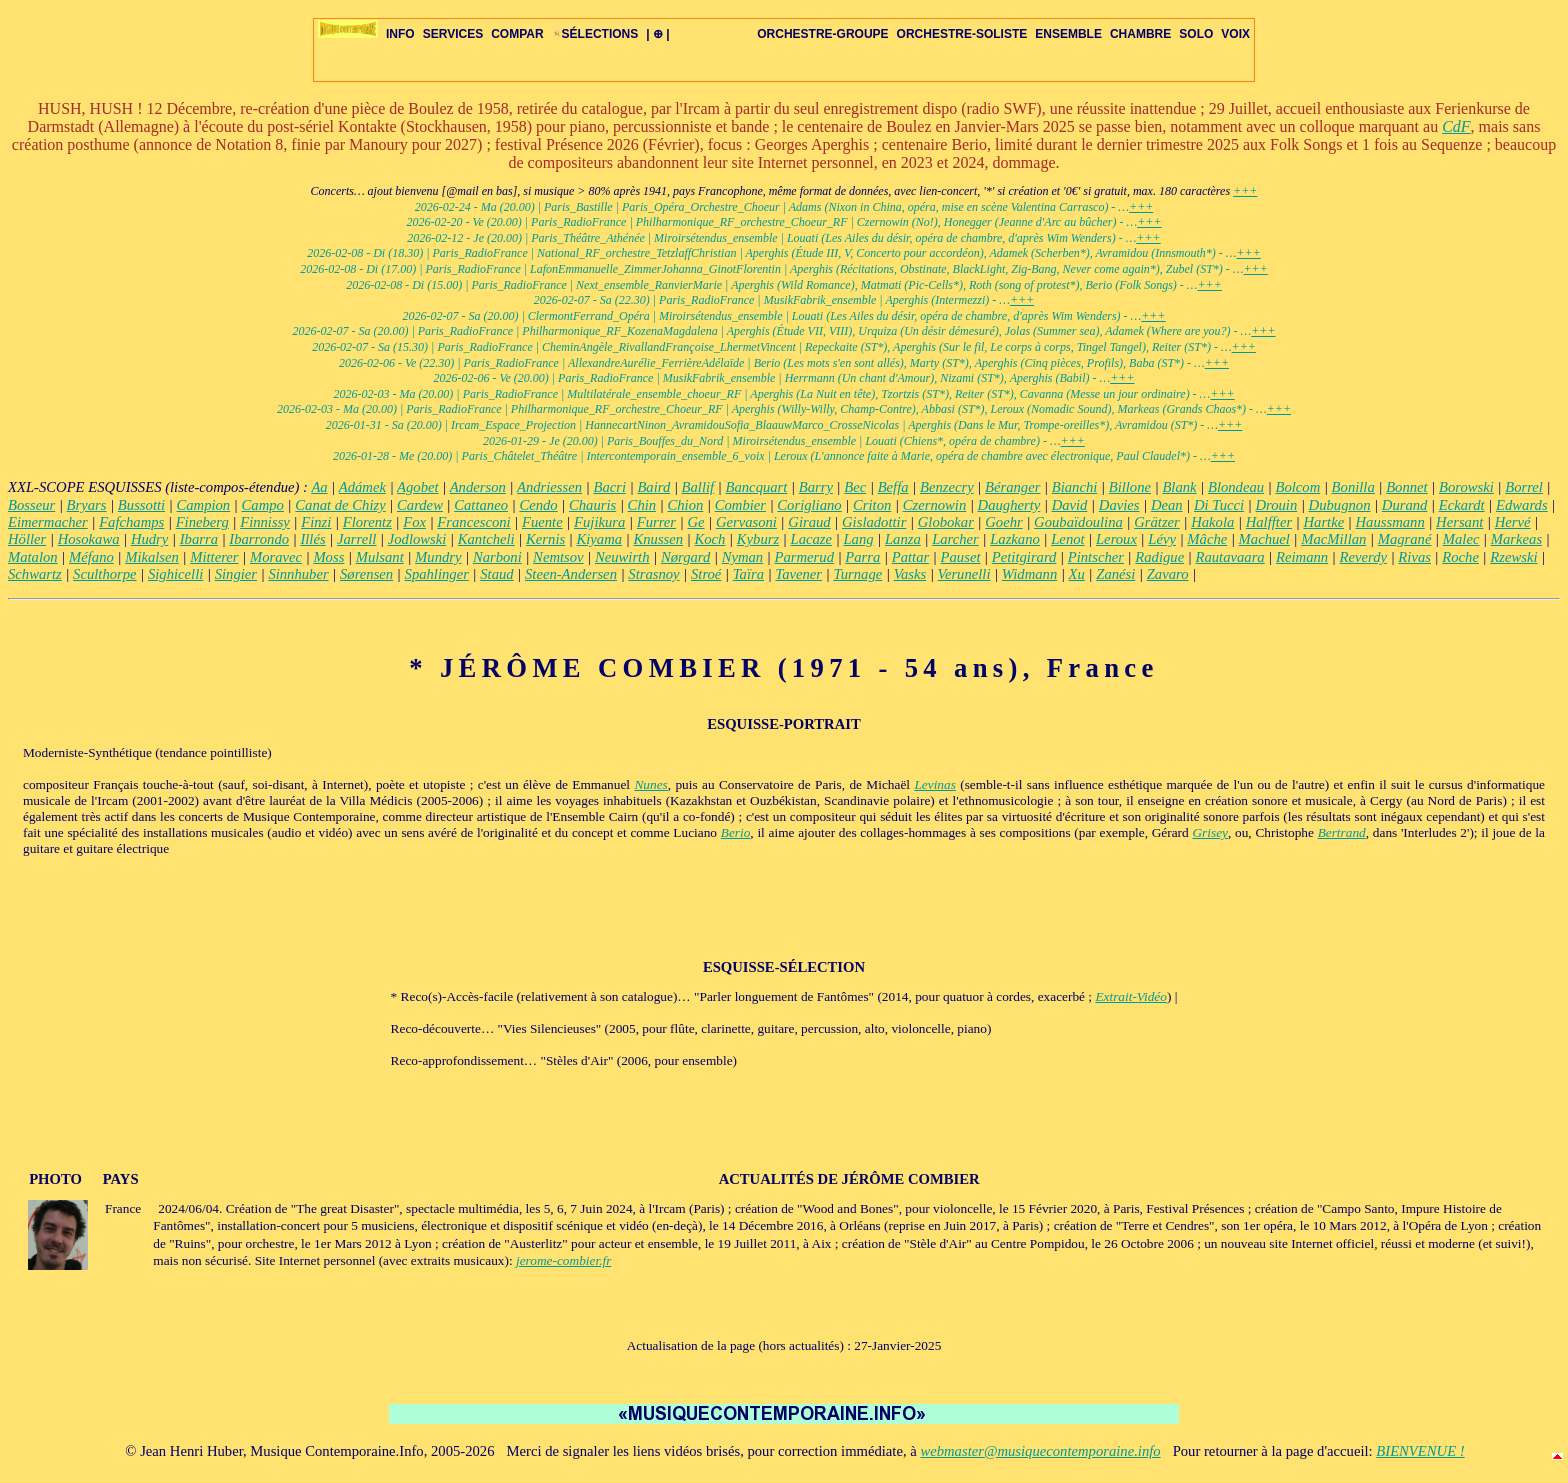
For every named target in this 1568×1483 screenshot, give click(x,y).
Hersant (1459, 522)
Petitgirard (1024, 557)
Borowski (1466, 487)
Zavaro (1168, 574)
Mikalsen (152, 557)
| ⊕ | (657, 34)
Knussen (658, 539)
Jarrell (356, 539)
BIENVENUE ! (1420, 1451)
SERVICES (453, 34)
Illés (312, 539)
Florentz (367, 522)
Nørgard (685, 557)
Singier (236, 574)
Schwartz (35, 574)
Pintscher (1096, 557)
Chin (642, 505)
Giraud (809, 522)
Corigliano (809, 505)
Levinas (934, 784)
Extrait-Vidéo (1131, 996)
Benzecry (947, 487)
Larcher (955, 539)
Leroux (1116, 539)
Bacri (609, 487)
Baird (653, 487)
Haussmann (1390, 522)
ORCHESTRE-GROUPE (822, 34)
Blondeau (1236, 487)
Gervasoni (746, 522)
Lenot (1067, 539)
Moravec (276, 557)
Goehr (1003, 522)
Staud (496, 574)
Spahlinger (437, 574)
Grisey (1210, 832)
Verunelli (964, 574)
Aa (319, 487)
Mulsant (380, 557)
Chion (685, 505)
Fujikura (599, 522)
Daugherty (1009, 505)
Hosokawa (89, 539)
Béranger (1012, 487)
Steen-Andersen (571, 574)
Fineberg (202, 522)
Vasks (910, 574)
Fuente (542, 522)
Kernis (545, 539)
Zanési (1115, 574)
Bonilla (1353, 487)
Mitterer (214, 557)
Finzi (316, 522)
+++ (1245, 191)
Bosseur (31, 505)
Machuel (1264, 539)
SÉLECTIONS (595, 34)
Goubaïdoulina (1078, 522)
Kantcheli (486, 539)
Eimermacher (48, 522)
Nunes (650, 784)
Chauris (592, 505)
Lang (858, 539)
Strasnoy (653, 574)
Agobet (418, 487)
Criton (872, 505)
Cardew (420, 505)
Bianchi (1075, 487)
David (1070, 505)
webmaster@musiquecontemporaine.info (1040, 1451)
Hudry (149, 539)
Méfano (91, 557)
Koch (710, 539)
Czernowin (935, 505)
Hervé (1513, 522)
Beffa (893, 487)
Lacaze (812, 539)
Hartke (1323, 522)
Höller (27, 539)
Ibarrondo (259, 539)
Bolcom (1297, 487)
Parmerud (804, 557)
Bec (855, 487)
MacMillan (1333, 539)
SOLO (1196, 34)
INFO (400, 34)
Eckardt (1462, 505)
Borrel (1524, 487)
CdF (1456, 126)
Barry (816, 487)
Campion (203, 505)
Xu (1077, 574)
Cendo (538, 505)
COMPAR (517, 34)
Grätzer (1157, 522)
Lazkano (1015, 539)
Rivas (1414, 557)
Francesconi (473, 522)
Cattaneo (481, 505)
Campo (263, 505)
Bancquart (757, 487)
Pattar (910, 557)
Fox (414, 522)
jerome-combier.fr (563, 1260)
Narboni (497, 557)
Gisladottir (874, 522)
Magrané (1405, 539)
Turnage (857, 574)
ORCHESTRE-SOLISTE (962, 34)
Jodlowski (417, 539)
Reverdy (1363, 557)
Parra (862, 557)
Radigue (1159, 557)
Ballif (698, 487)
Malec (1461, 539)
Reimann (1302, 557)
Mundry (438, 557)
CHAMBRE (1140, 34)
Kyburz (758, 539)
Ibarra (199, 539)
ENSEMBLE (1068, 34)
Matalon (33, 557)
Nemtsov (558, 557)
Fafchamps (131, 522)
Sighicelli (175, 574)
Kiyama (600, 539)
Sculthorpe (105, 574)
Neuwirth (622, 557)
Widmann (1029, 574)
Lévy (1162, 539)
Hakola (1212, 522)
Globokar (946, 522)
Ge (695, 522)
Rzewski (1513, 557)
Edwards (1522, 505)
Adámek (362, 487)
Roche (1460, 557)
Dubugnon (1340, 505)
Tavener (798, 574)
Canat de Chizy (340, 505)
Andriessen (549, 487)
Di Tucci (1219, 505)
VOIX (1235, 34)
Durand (1405, 505)
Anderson (478, 487)
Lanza (903, 539)
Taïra (748, 574)
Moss (328, 557)
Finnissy (265, 522)
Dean (1167, 505)
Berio (736, 832)
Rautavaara (1230, 557)
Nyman (743, 557)
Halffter (1269, 522)
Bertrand (1342, 832)
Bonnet (1407, 487)
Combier (740, 505)
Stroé (706, 574)
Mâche (1207, 539)
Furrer (656, 522)
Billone (1130, 487)
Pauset (961, 557)
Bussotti (141, 505)
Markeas (1516, 539)
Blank (1179, 487)
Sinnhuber (298, 574)
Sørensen (366, 574)
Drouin (1276, 505)
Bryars (87, 505)
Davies (1119, 505)
